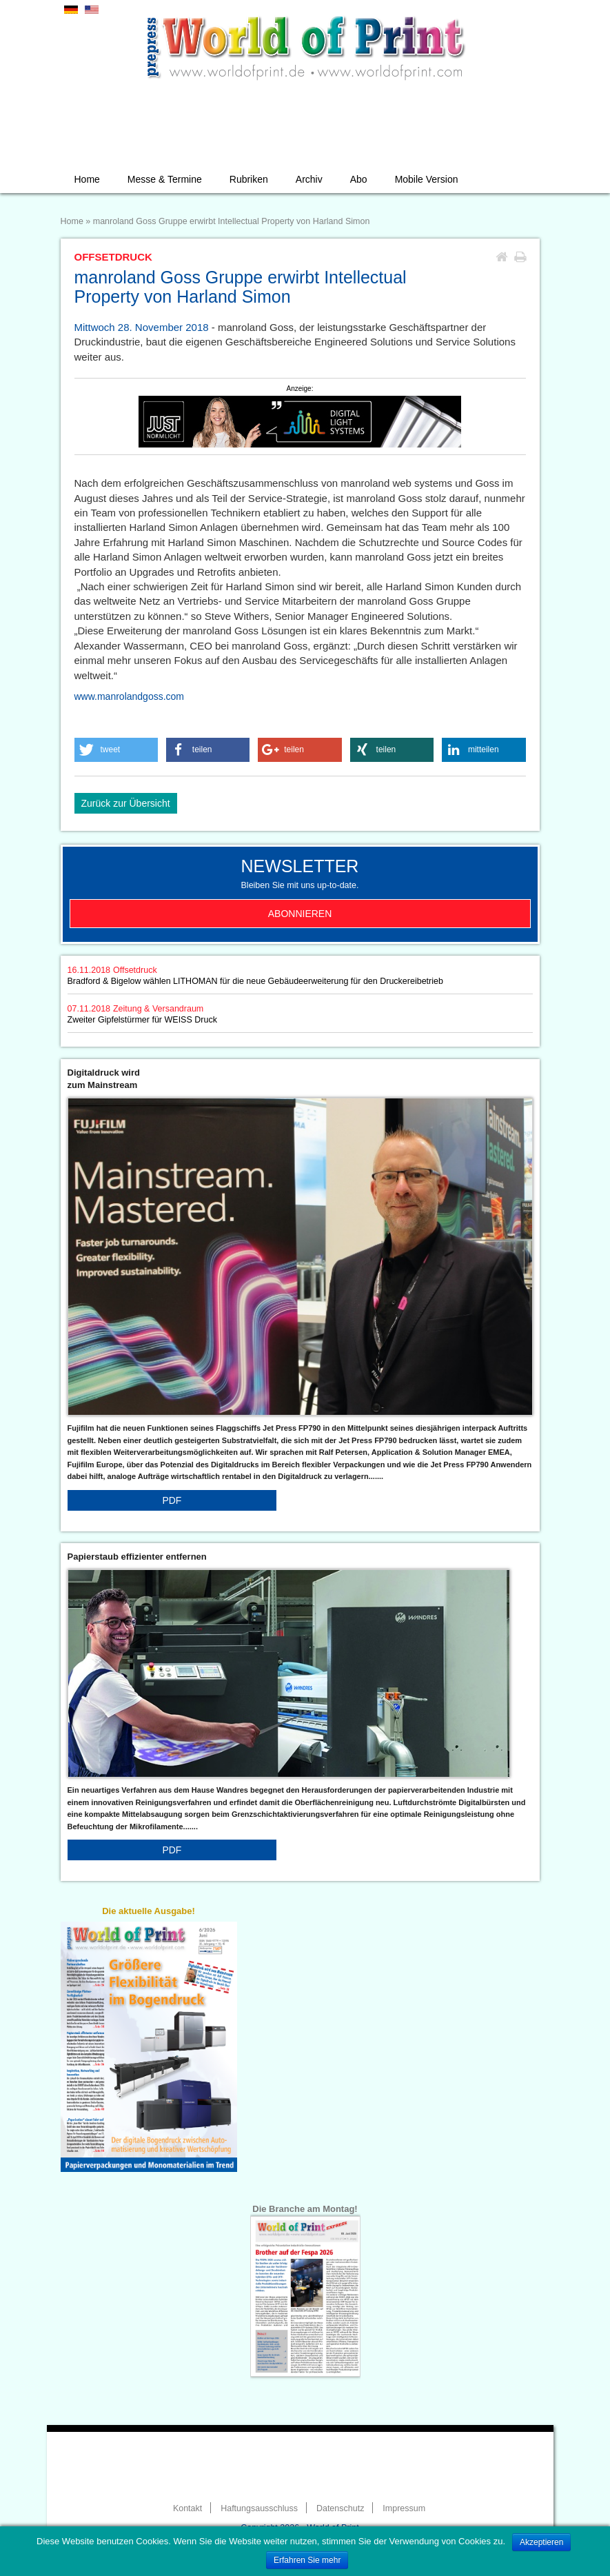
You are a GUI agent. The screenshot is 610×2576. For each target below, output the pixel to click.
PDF (171, 1500)
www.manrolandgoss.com (129, 696)
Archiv (309, 179)
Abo (358, 179)
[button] (116, 750)
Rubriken (249, 179)
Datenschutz (340, 2508)
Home (87, 179)
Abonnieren (300, 913)
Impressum (404, 2508)
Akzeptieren (541, 2542)
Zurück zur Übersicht (125, 803)
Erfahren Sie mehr (307, 2560)
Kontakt (187, 2508)
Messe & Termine (165, 179)
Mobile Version (426, 179)
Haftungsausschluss (259, 2508)
